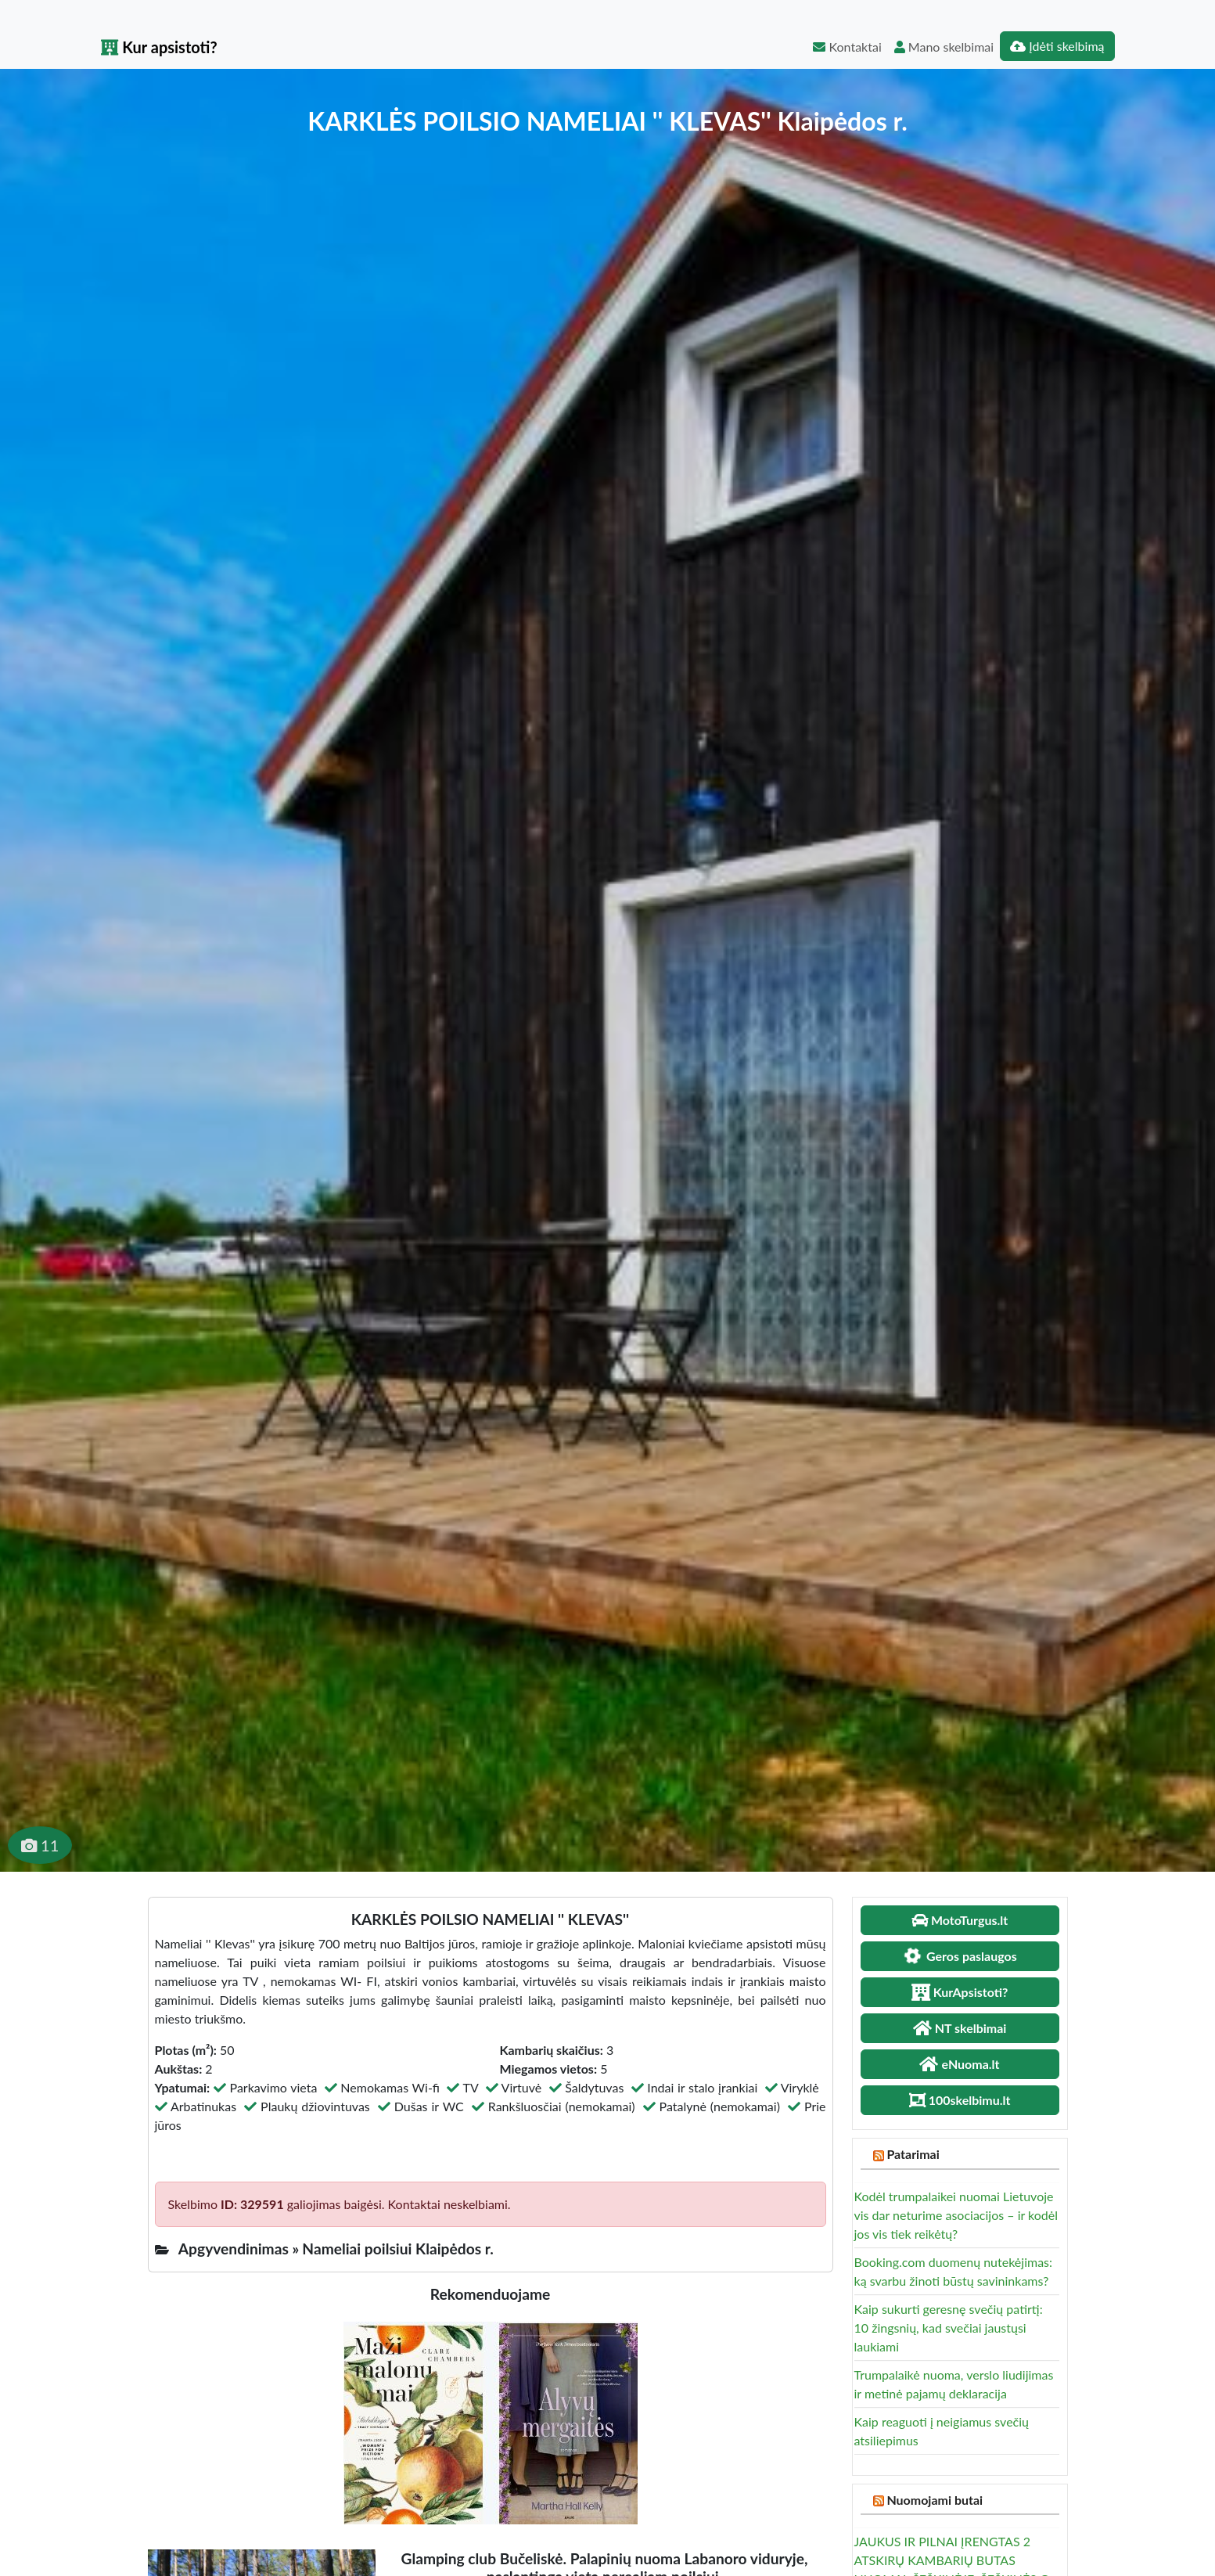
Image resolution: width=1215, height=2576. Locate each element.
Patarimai (912, 2153)
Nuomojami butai (934, 2499)
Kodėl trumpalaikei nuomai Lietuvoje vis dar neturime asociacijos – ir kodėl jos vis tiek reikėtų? (956, 2215)
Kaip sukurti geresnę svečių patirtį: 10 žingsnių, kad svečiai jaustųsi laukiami (948, 2327)
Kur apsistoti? (159, 47)
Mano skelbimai (944, 46)
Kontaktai (847, 46)
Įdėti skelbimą (1057, 45)
